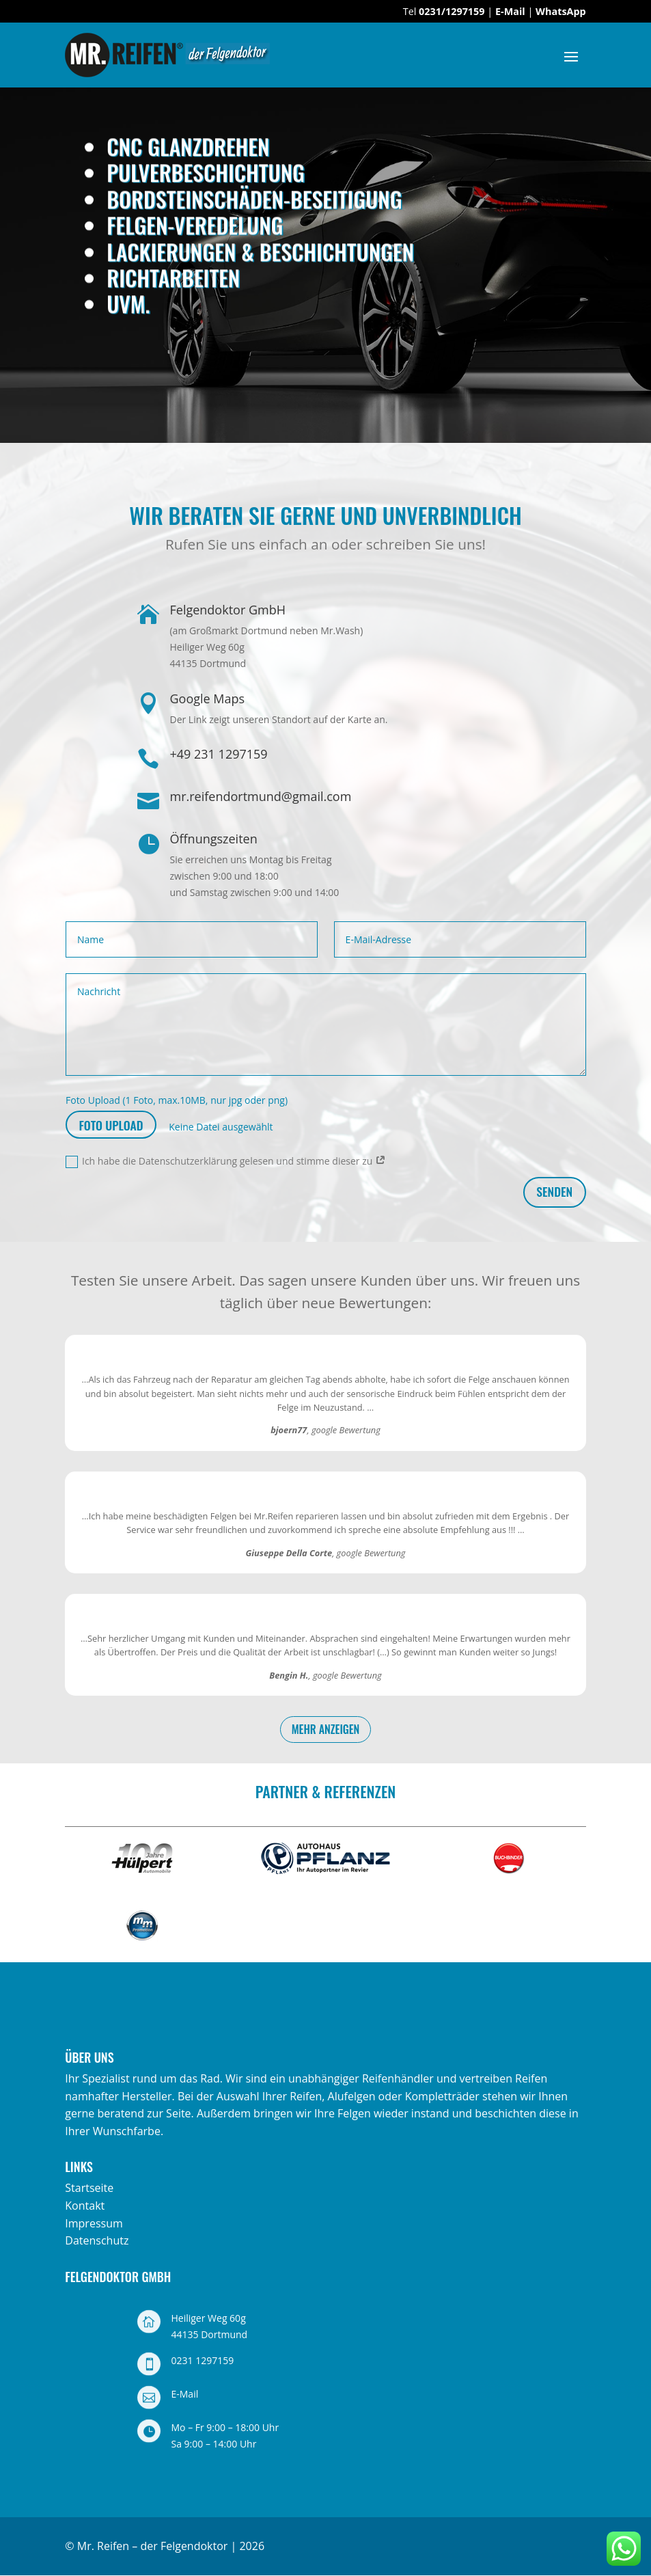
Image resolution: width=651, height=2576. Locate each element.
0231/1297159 (451, 11)
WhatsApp (561, 11)
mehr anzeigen (326, 1729)
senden (554, 1191)
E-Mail (510, 11)
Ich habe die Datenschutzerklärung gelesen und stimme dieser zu (226, 1161)
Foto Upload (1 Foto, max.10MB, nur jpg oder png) (177, 1100)
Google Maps (207, 698)
